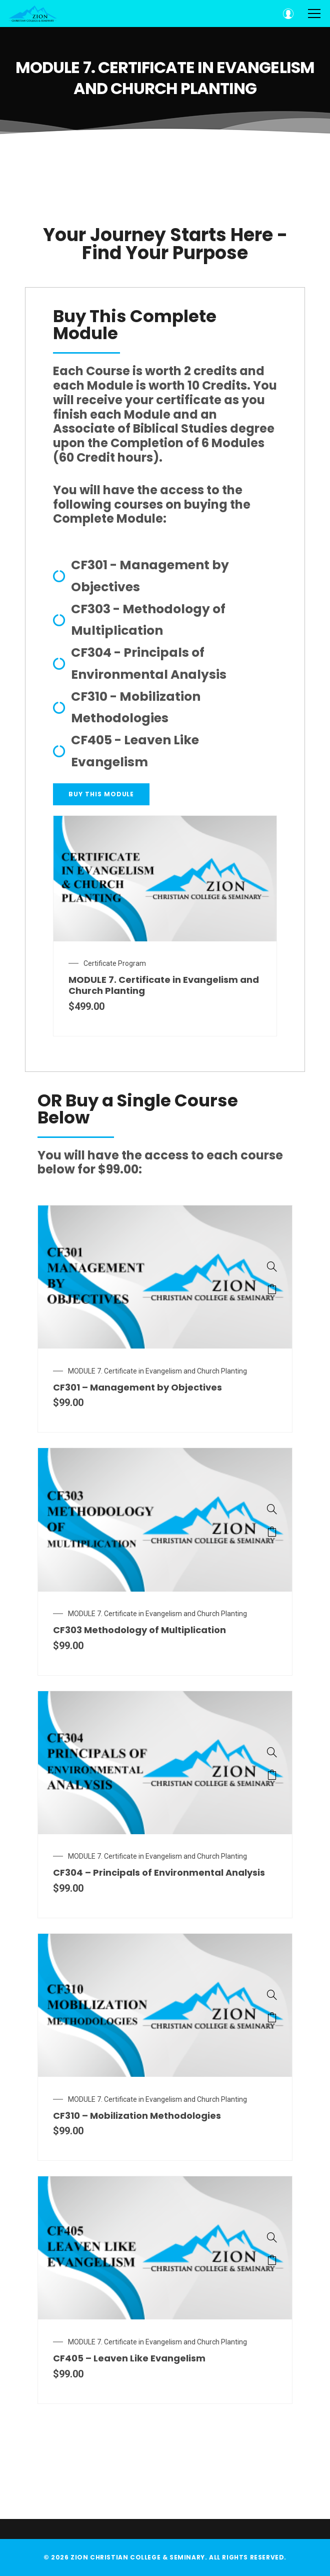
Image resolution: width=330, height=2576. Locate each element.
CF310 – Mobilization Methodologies (137, 2115)
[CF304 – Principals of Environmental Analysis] (272, 1752)
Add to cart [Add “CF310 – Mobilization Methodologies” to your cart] (272, 2017)
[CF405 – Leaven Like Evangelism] (272, 2237)
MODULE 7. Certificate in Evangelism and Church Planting (157, 1371)
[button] (101, 794)
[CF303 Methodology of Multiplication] (272, 1509)
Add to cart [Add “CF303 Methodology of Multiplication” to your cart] (272, 1531)
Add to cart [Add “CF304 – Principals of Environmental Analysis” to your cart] (272, 1774)
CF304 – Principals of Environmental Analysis (159, 1872)
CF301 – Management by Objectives (137, 1387)
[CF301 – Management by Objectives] (272, 1266)
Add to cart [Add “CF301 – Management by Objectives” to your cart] (272, 1289)
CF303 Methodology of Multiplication (139, 1630)
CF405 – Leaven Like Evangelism (129, 2358)
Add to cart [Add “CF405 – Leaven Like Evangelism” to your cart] (272, 2259)
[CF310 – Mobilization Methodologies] (272, 1994)
